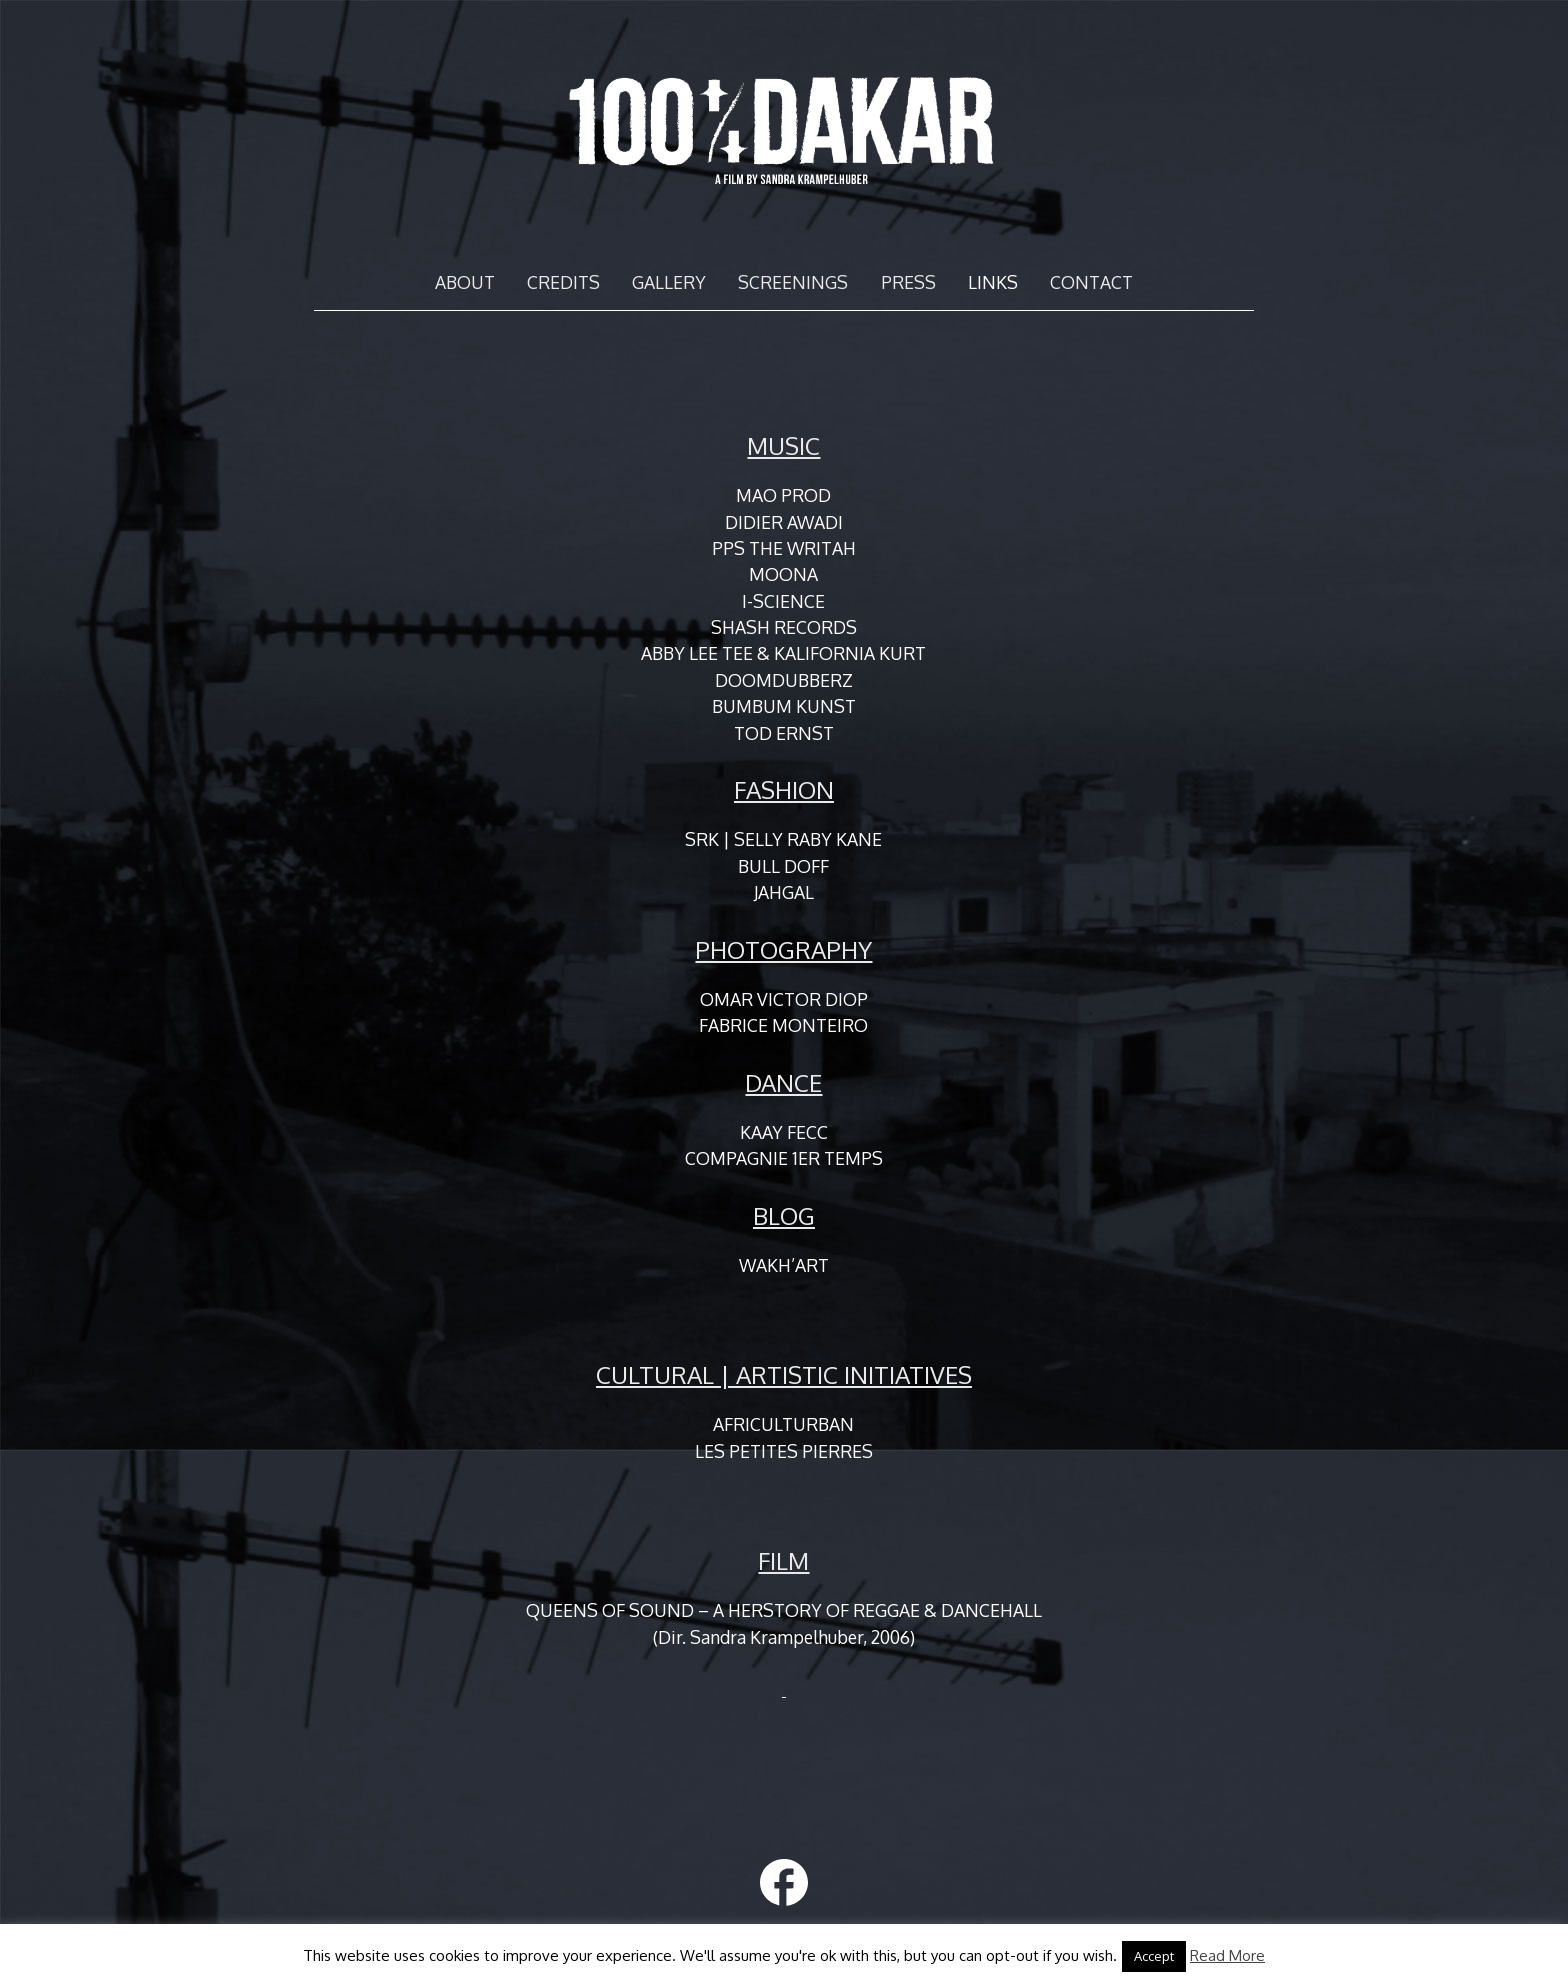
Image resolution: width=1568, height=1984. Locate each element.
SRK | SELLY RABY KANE (783, 839)
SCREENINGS (793, 282)
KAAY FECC (784, 1132)
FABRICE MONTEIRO (783, 1025)
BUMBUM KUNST (784, 706)
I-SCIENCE (783, 601)
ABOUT (465, 282)
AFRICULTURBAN (783, 1424)
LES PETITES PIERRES (784, 1451)
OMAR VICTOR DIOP (784, 999)
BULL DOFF (783, 866)
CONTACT (1091, 282)
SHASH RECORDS (784, 627)
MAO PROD (783, 495)
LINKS (993, 282)
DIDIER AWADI (784, 522)
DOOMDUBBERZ (784, 680)
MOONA (783, 574)
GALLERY (669, 282)
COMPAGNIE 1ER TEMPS (784, 1158)
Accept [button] (1154, 1956)
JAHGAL (784, 892)
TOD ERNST (784, 733)
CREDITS (563, 282)
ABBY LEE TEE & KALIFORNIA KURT (783, 653)
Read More (1227, 1955)
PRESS (908, 282)
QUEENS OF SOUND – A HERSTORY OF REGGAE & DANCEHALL (784, 1610)
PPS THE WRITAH (784, 548)
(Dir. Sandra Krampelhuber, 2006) (784, 1637)
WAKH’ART (784, 1265)
